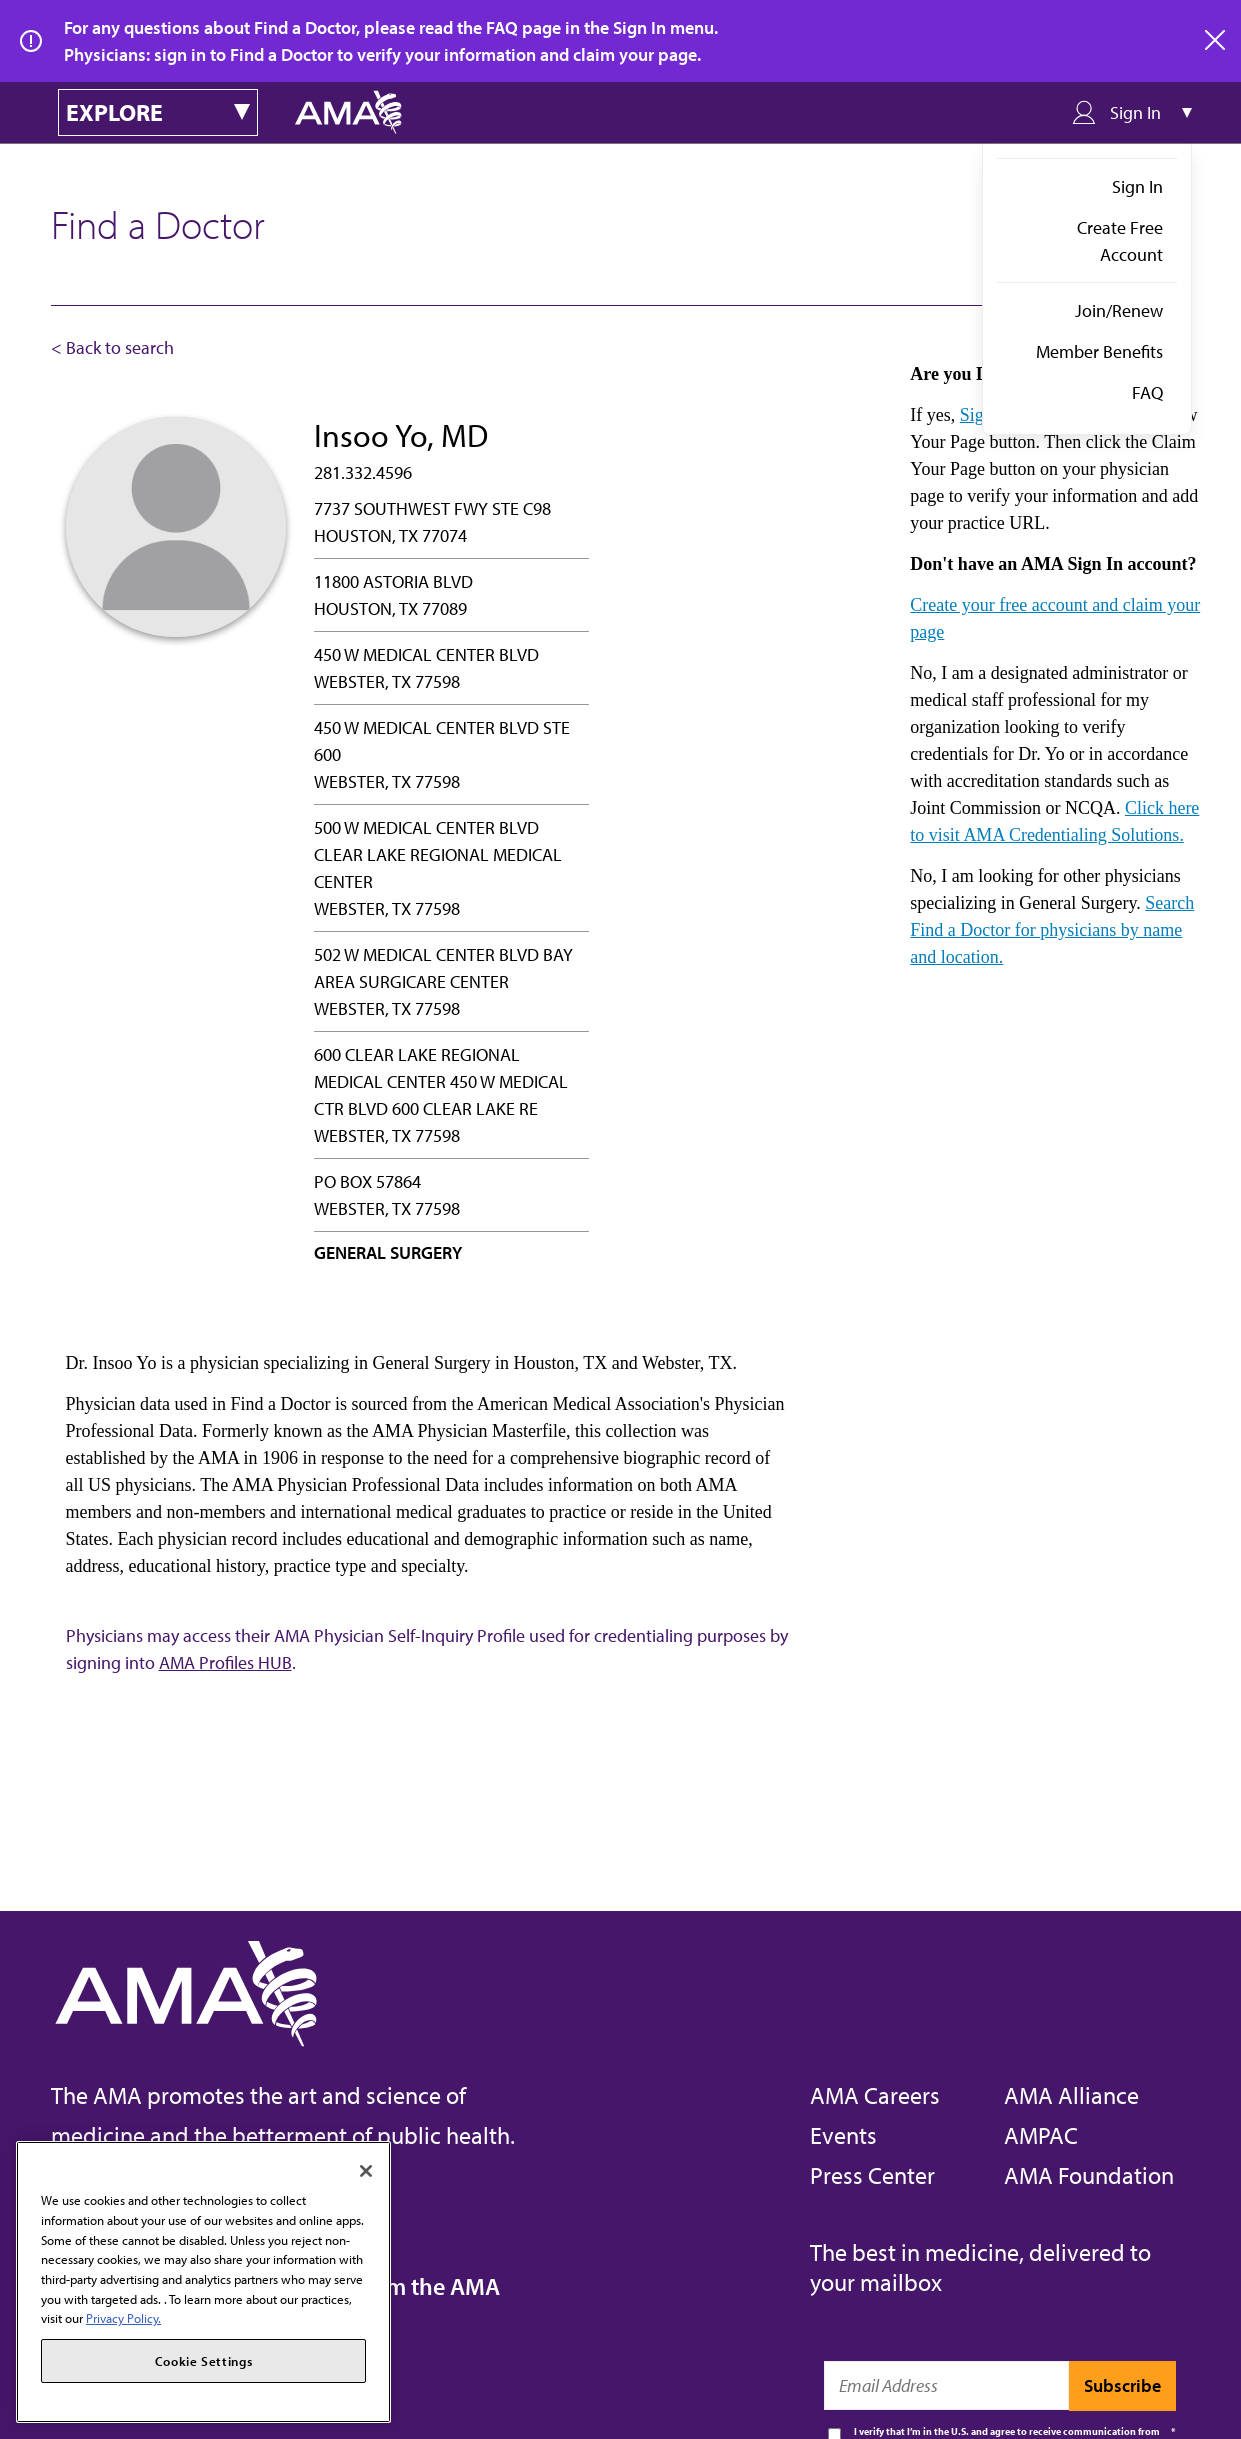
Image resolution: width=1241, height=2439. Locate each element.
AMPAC (1041, 2135)
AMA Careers (875, 2095)
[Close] (366, 2171)
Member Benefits (1099, 351)
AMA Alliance (1071, 2095)
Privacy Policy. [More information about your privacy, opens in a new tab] (123, 2318)
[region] (203, 2282)
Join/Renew (1119, 310)
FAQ (1147, 392)
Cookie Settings (204, 2361)
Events (843, 2135)
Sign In (1137, 186)
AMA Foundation (1089, 2175)
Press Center (872, 2175)
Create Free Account (1120, 241)
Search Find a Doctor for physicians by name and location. (1052, 930)
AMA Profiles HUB (225, 1662)
